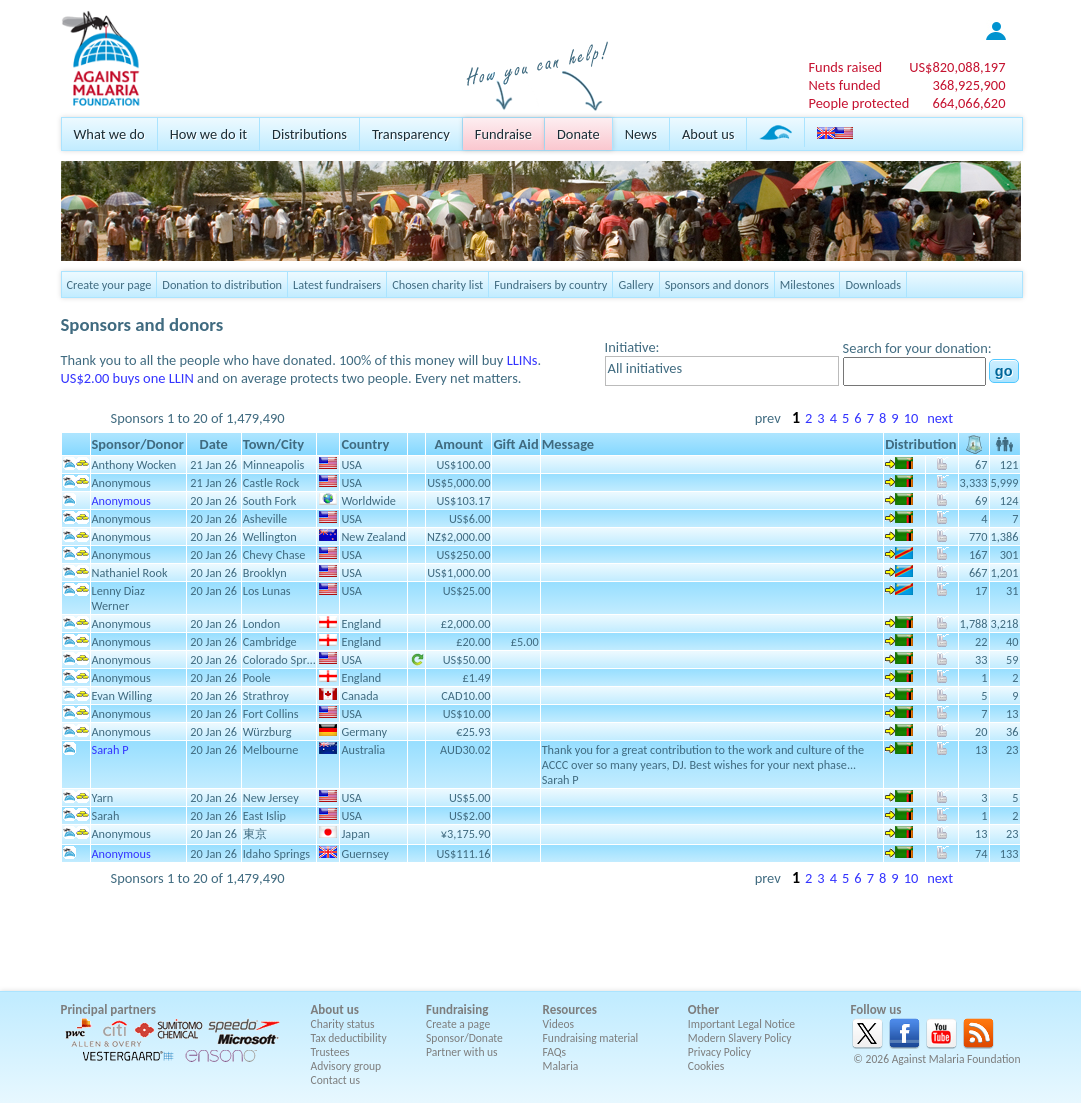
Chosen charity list (437, 284)
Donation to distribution (222, 284)
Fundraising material (591, 1038)
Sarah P (110, 749)
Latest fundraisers (337, 284)
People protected (858, 103)
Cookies (706, 1066)
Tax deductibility (349, 1038)
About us (708, 134)
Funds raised (845, 67)
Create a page (458, 1024)
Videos (559, 1024)
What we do (109, 134)
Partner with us (462, 1052)
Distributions (309, 134)
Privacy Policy (719, 1052)
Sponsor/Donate (464, 1038)
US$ (957, 67)
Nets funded (844, 85)
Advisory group (346, 1066)
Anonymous (121, 500)
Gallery (635, 284)
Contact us (335, 1080)
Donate (578, 134)
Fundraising (457, 1009)
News (641, 134)
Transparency (411, 134)
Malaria (561, 1066)
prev (768, 418)
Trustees (330, 1052)
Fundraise (503, 134)
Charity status (343, 1024)
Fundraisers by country (550, 284)
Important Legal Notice (741, 1024)
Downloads (873, 284)
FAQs (555, 1052)
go (1004, 371)
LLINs (522, 360)
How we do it (208, 134)
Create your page (109, 284)
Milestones (807, 284)
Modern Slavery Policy (740, 1038)
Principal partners (108, 1009)
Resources (570, 1009)
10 (911, 418)
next (940, 418)
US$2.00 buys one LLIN (127, 378)
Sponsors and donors (717, 284)
